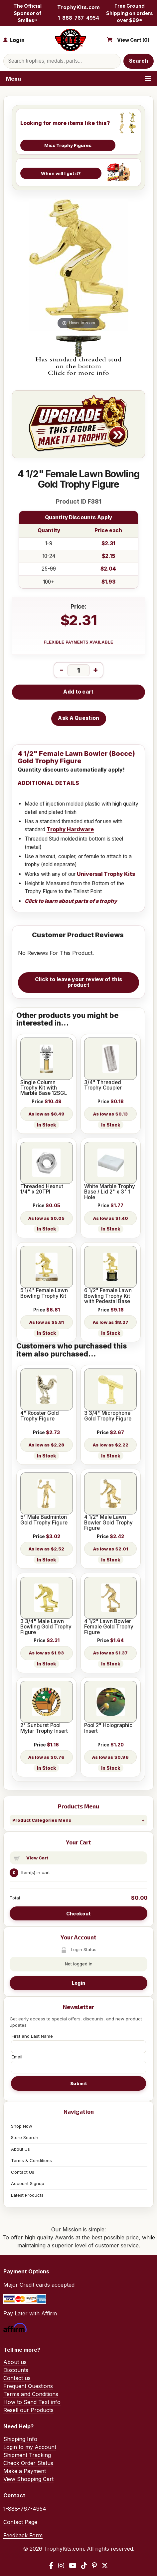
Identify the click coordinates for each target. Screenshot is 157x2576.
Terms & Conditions (31, 2160)
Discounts (15, 2370)
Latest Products (27, 2195)
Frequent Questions (28, 2386)
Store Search (24, 2137)
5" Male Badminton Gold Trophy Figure (44, 1519)
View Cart (37, 1857)
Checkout (78, 1913)
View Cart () (133, 40)
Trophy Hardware (70, 829)
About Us (20, 2149)
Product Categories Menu (42, 1820)
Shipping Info (20, 2439)
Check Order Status (28, 2463)
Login (78, 1983)
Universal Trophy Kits (106, 874)
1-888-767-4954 (78, 18)
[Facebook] (51, 2566)
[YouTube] (73, 2566)
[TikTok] (84, 2566)
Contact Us (22, 2172)
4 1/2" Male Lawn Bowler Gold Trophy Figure (108, 1522)
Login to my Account (29, 2447)
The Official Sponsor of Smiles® (27, 13)
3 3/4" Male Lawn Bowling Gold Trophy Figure (46, 1627)
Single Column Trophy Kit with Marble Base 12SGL (43, 1088)
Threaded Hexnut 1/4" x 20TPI (41, 1189)
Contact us (17, 2378)
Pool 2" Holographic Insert (108, 1728)
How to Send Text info (32, 2402)
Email (17, 2056)
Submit (78, 2083)
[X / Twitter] (104, 2566)
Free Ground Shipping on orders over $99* (129, 13)
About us (15, 2362)
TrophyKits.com (78, 7)
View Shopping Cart (28, 2479)
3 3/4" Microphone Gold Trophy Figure (107, 1415)
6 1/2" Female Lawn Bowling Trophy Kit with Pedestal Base (108, 1296)
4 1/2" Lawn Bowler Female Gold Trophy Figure (108, 1627)
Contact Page (20, 2522)
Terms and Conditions (30, 2394)
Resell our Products (28, 2410)
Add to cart (78, 692)
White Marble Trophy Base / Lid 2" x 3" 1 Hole (109, 1192)
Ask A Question (78, 718)
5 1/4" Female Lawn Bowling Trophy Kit (44, 1293)
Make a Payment (24, 2471)
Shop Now (21, 2126)
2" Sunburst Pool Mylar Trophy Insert (44, 1728)
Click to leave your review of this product (78, 982)
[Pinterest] (94, 2566)
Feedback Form (23, 2535)
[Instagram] (61, 2566)
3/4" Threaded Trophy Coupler (103, 1085)
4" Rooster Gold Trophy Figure (39, 1415)
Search (138, 61)
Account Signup (27, 2183)
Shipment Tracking (27, 2455)
